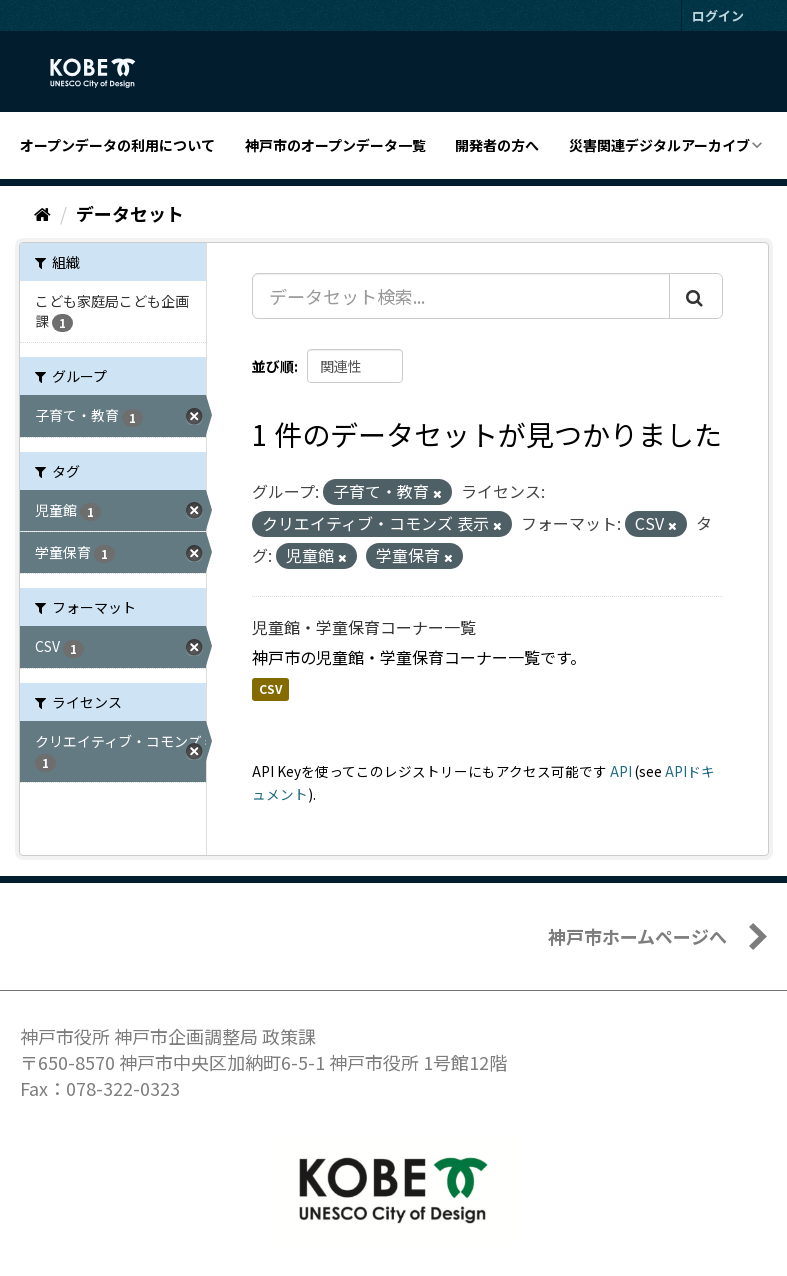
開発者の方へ (497, 145)
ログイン (718, 15)
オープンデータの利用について (117, 145)
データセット (130, 213)
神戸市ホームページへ (637, 936)
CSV (270, 689)
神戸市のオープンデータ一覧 (335, 145)
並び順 (273, 366)
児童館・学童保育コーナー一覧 (364, 627)
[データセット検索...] (461, 296)
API (621, 771)
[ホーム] (42, 213)
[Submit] (696, 296)
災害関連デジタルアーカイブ (659, 145)
